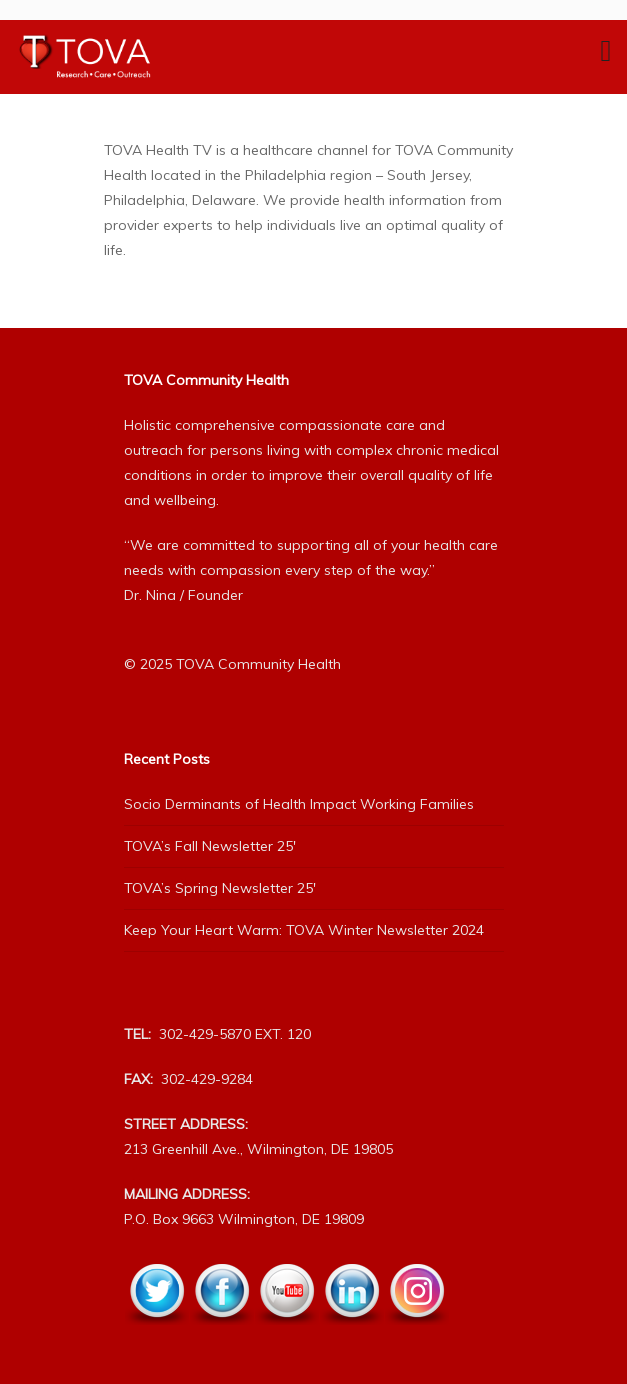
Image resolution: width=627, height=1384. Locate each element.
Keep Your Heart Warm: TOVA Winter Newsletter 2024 (304, 930)
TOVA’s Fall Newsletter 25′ (210, 846)
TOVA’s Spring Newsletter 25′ (220, 888)
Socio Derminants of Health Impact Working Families (299, 804)
